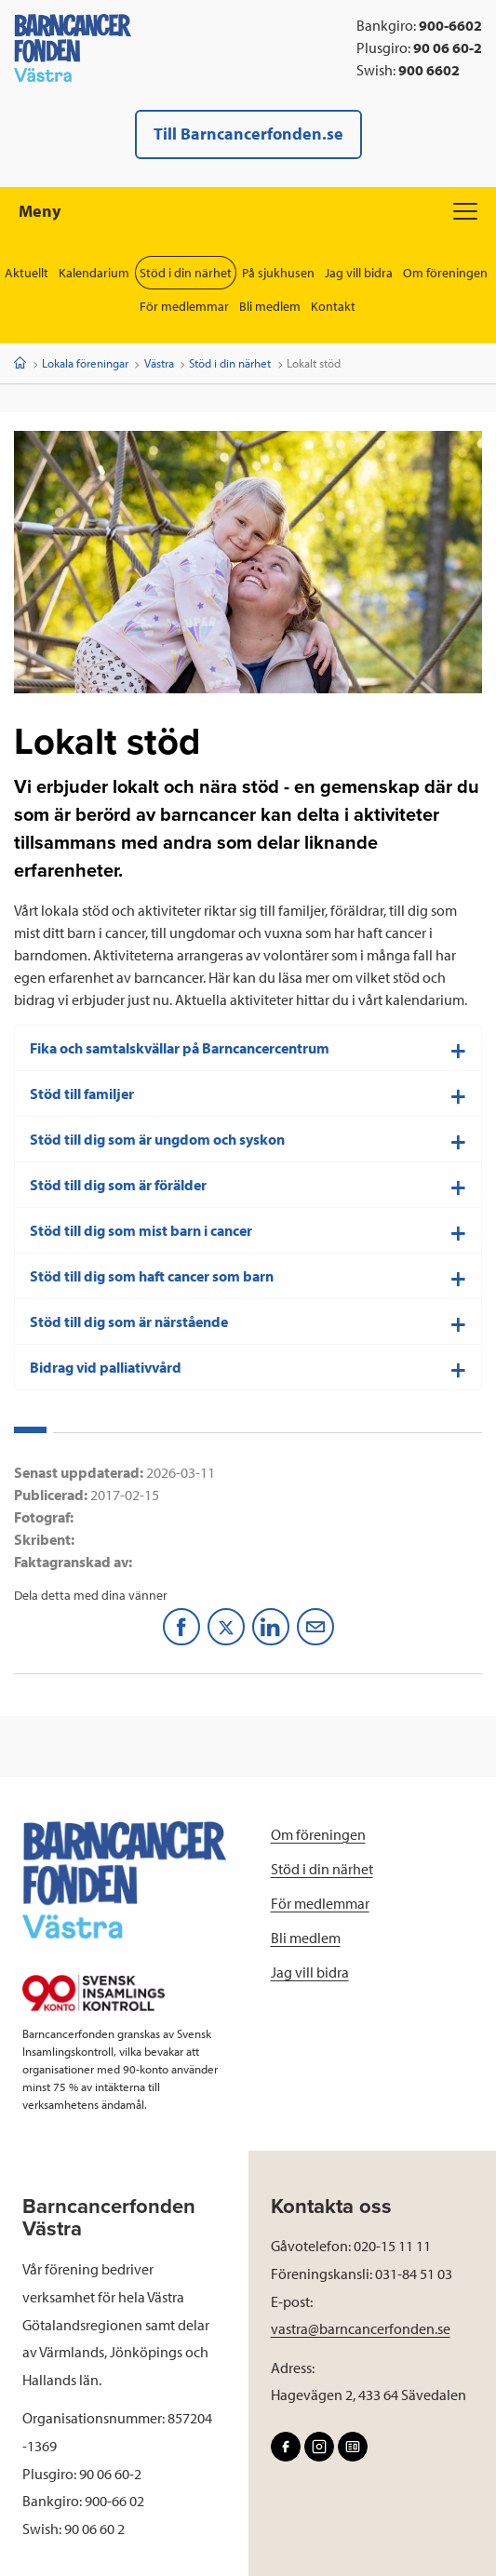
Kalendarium (94, 272)
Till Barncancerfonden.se (248, 133)
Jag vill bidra (359, 272)
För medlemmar (184, 306)
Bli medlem (270, 306)
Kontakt (333, 306)
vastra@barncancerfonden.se (360, 2328)
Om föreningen (445, 272)
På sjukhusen (278, 272)
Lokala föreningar (85, 363)
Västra (159, 363)
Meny (248, 210)
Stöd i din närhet (186, 272)
